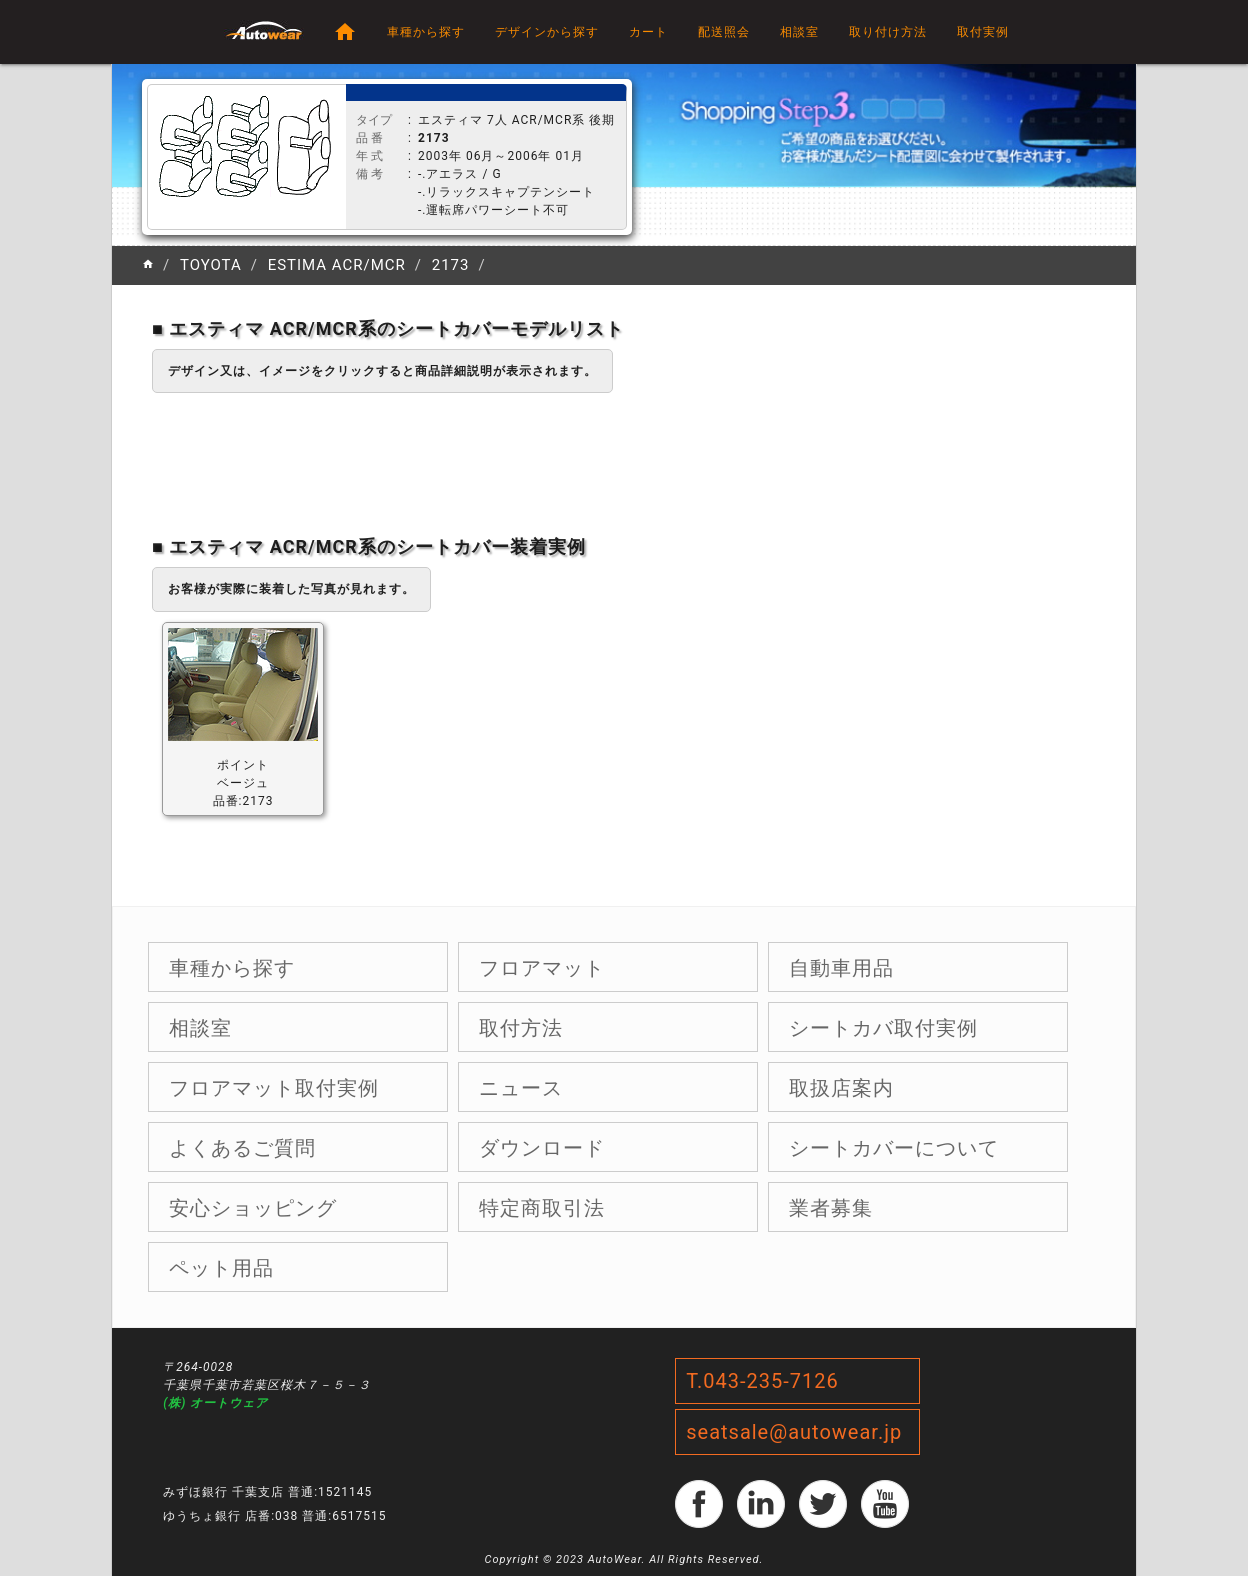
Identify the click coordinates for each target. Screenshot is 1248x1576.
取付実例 (983, 32)
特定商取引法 (542, 1208)
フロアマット (542, 968)
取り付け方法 (888, 32)
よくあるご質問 (242, 1148)
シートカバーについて (894, 1148)
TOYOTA (211, 265)
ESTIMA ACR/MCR (337, 265)
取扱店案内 (841, 1088)
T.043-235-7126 (762, 1381)
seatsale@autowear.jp (794, 1432)
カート (648, 32)
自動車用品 (841, 968)
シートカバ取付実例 (883, 1028)
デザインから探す (547, 32)
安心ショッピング (253, 1208)
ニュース (521, 1088)
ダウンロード (542, 1148)
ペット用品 (221, 1268)
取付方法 (521, 1028)
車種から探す (426, 32)
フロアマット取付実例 (274, 1088)
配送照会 (724, 32)
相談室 (799, 32)
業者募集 (831, 1208)
